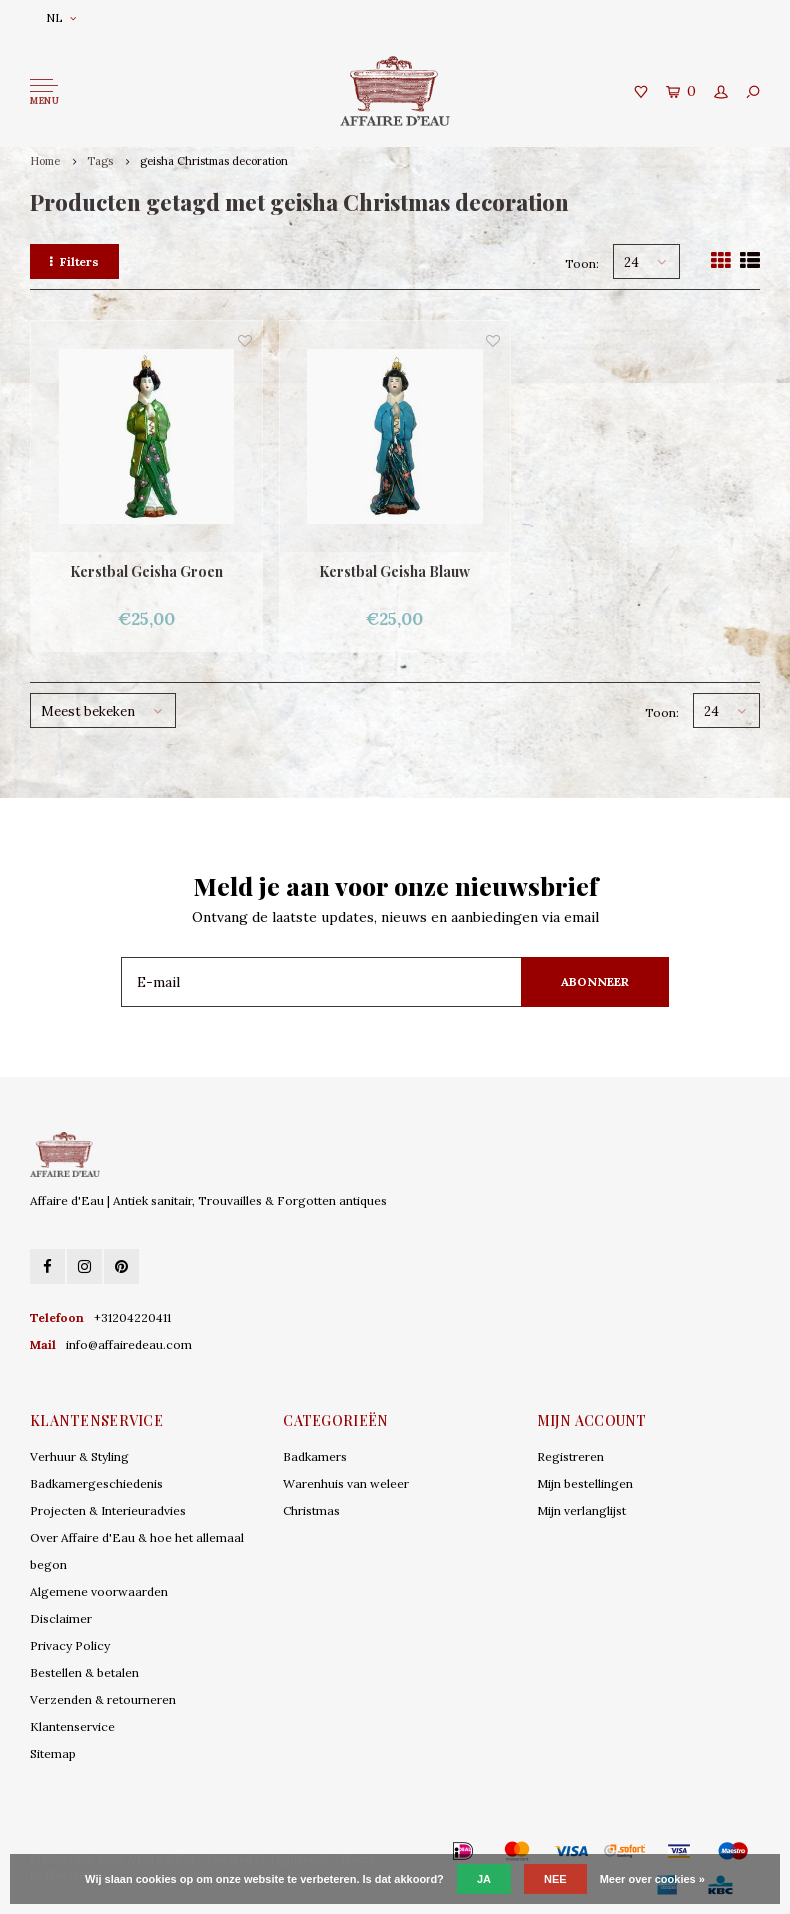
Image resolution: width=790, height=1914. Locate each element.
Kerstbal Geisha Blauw (394, 571)
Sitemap (53, 1753)
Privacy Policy (70, 1645)
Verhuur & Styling (79, 1456)
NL (61, 17)
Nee (555, 1879)
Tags (100, 161)
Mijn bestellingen (585, 1483)
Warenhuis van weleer (346, 1483)
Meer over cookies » (652, 1879)
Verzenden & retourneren (103, 1699)
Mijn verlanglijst (581, 1510)
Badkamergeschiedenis (96, 1483)
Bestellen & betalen (84, 1672)
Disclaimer (61, 1618)
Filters (74, 261)
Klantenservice (72, 1726)
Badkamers (315, 1456)
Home (45, 161)
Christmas (311, 1510)
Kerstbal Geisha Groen (146, 571)
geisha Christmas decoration (214, 161)
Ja (484, 1879)
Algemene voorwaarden (99, 1591)
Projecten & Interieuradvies (108, 1510)
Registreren (570, 1456)
